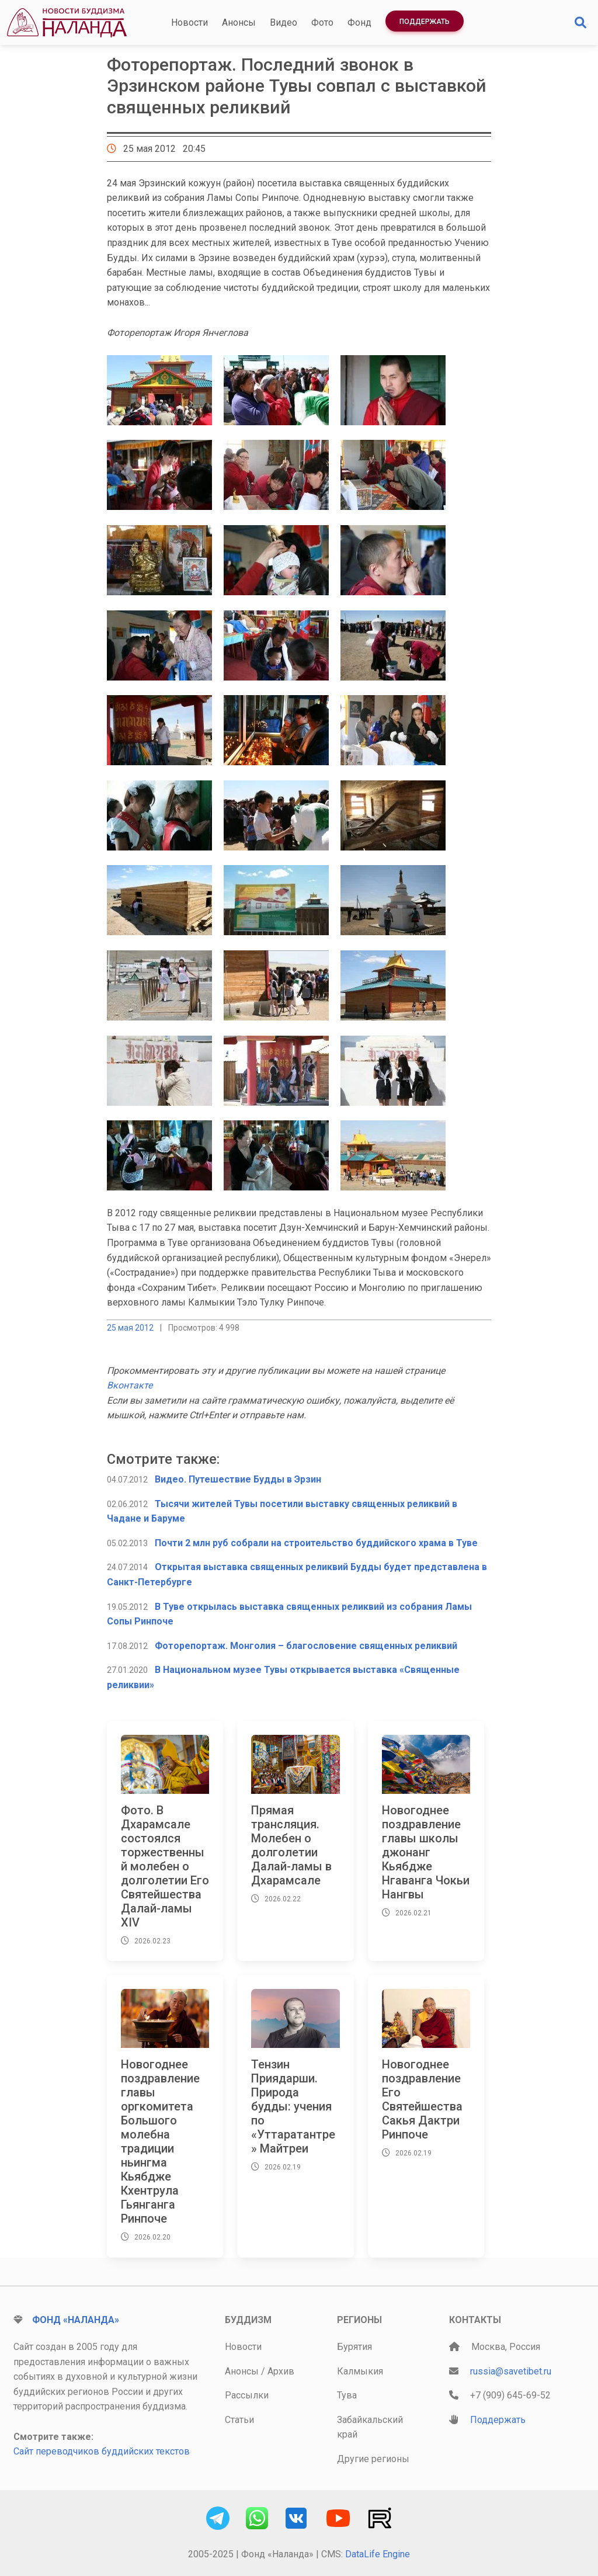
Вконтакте (129, 1385)
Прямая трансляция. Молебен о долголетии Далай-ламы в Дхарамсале (291, 1845)
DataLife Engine (377, 2554)
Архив (280, 2371)
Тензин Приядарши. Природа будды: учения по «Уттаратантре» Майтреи (293, 2106)
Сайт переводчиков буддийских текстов (101, 2451)
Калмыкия (360, 2371)
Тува (347, 2395)
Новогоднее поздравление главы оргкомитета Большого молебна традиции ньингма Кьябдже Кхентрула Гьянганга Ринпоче (160, 2141)
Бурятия (354, 2346)
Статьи (239, 2419)
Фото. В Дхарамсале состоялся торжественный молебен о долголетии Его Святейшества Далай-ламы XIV (165, 1866)
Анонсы (239, 22)
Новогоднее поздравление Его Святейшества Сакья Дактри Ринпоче (422, 2099)
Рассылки (247, 2395)
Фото (322, 22)
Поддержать (424, 22)
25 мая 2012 (130, 1327)
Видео (283, 22)
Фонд (359, 22)
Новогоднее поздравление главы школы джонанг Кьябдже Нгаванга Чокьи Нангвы (426, 1852)
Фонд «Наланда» (75, 2319)
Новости (189, 22)
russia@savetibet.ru (510, 2371)
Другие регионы (373, 2458)
